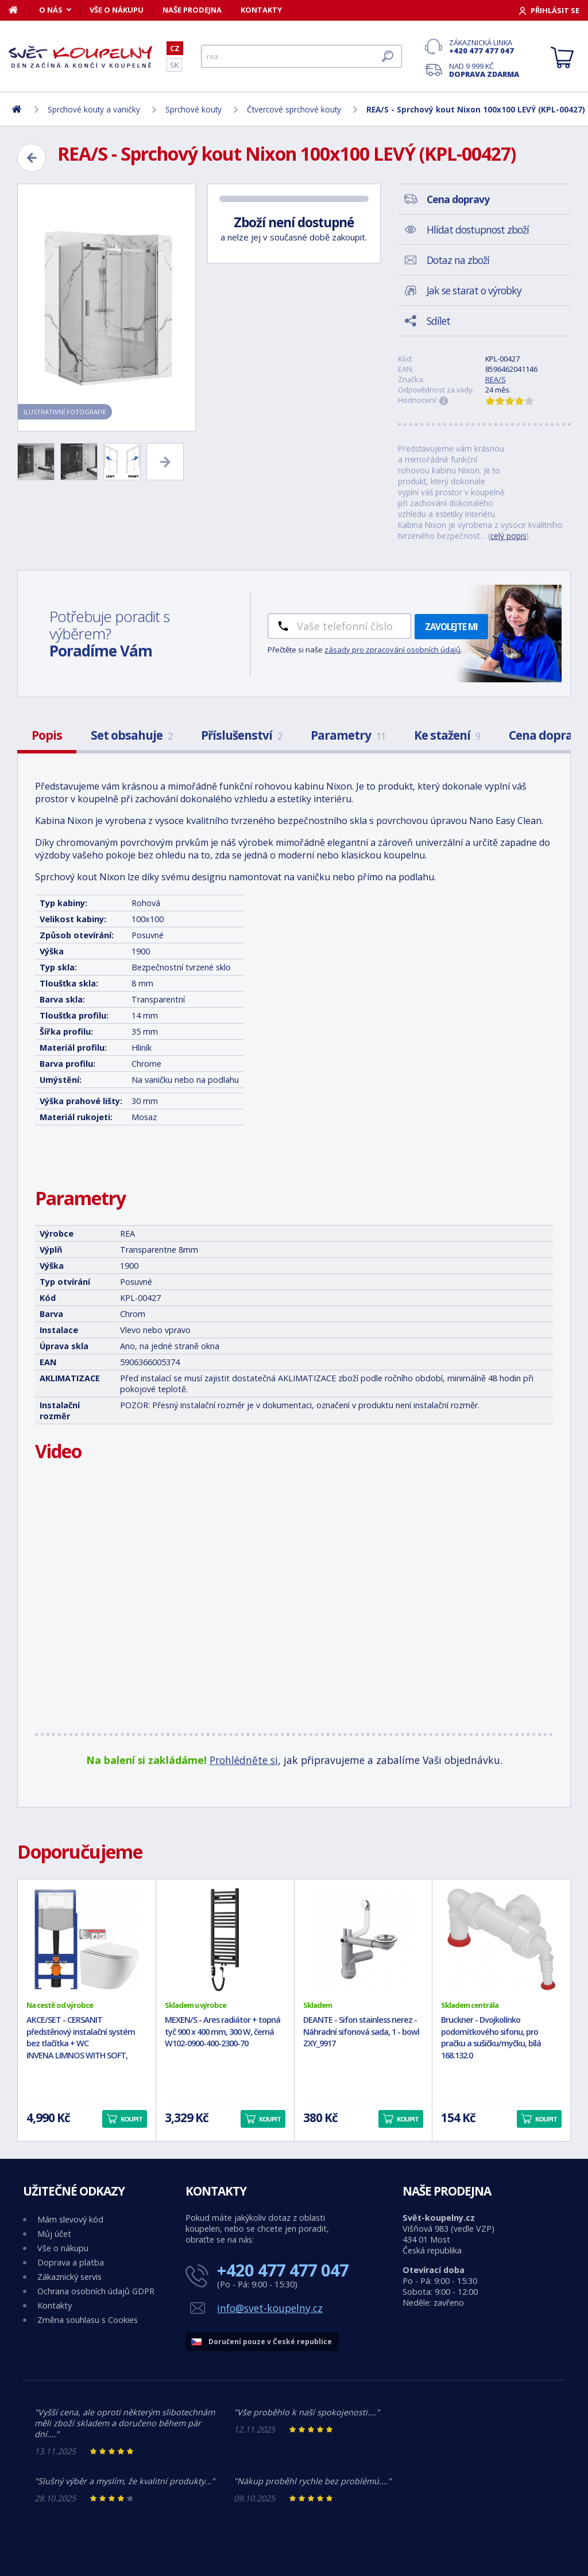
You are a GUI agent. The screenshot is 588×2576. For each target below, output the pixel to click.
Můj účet (54, 2233)
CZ (175, 48)
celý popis (508, 535)
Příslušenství (241, 735)
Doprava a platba (70, 2262)
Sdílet (438, 321)
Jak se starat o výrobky (474, 290)
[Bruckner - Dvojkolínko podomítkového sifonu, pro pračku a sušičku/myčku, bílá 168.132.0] (501, 1939)
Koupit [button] (131, 2119)
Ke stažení (447, 735)
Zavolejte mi (451, 626)
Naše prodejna (192, 10)
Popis (47, 735)
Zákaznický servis (69, 2276)
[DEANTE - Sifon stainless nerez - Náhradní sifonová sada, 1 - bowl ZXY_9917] (363, 1939)
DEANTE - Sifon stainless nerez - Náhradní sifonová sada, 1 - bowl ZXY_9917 (361, 2031)
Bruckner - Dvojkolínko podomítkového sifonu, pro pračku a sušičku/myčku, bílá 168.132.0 (491, 2037)
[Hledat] (301, 56)
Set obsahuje (131, 735)
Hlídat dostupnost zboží (478, 229)
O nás (51, 10)
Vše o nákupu (117, 10)
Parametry (348, 735)
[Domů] (19, 9)
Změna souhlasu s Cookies (87, 2319)
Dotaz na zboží (458, 260)
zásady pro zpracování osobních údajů (392, 649)
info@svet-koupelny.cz (270, 2308)
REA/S (495, 379)
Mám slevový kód (70, 2219)
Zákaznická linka (484, 46)
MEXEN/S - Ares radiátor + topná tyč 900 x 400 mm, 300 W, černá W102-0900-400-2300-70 (222, 2031)
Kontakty (261, 10)
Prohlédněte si (244, 1760)
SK (174, 65)
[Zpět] (31, 157)
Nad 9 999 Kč (484, 70)
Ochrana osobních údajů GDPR (95, 2291)
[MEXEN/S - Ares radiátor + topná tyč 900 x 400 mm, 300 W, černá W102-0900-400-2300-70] (225, 1939)
